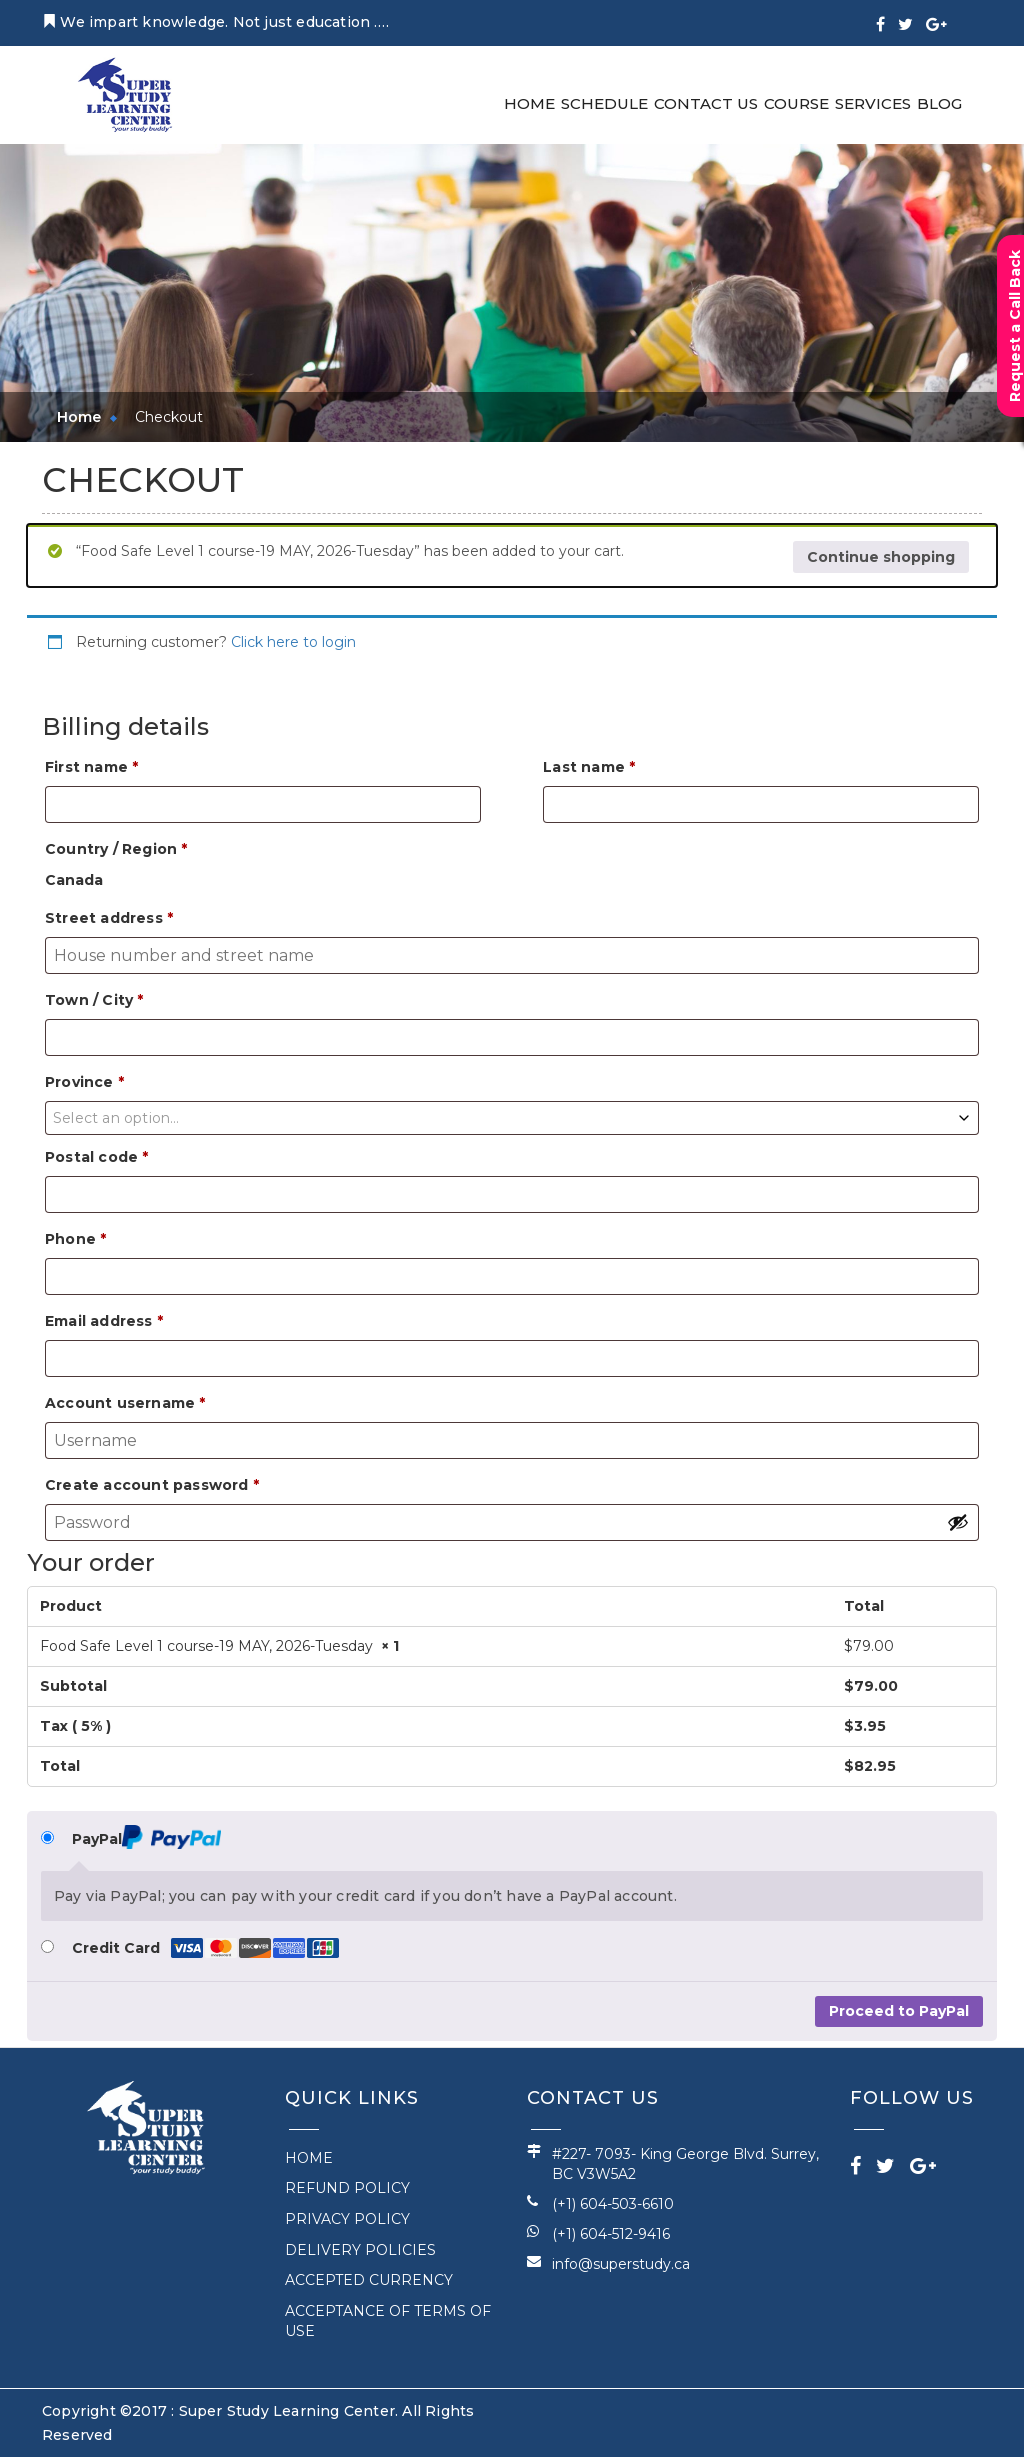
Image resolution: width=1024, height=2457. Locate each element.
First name (91, 767)
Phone (75, 1239)
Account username (125, 1403)
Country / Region (116, 849)
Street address (109, 918)
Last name (589, 767)
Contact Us (706, 103)
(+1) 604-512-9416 (611, 2234)
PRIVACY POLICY (347, 2219)
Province (84, 1082)
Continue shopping (881, 557)
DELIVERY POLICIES (360, 2250)
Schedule (604, 103)
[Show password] (958, 1522)
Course (796, 103)
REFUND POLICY (347, 2188)
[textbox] (512, 1118)
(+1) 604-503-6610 (613, 2204)
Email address (104, 1321)
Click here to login (293, 642)
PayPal (146, 1837)
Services (873, 103)
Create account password (152, 1485)
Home (529, 103)
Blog (939, 103)
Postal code (97, 1157)
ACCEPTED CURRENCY (369, 2280)
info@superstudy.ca (621, 2264)
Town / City (94, 1000)
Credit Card (205, 1948)
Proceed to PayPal (899, 2011)
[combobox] (512, 1118)
